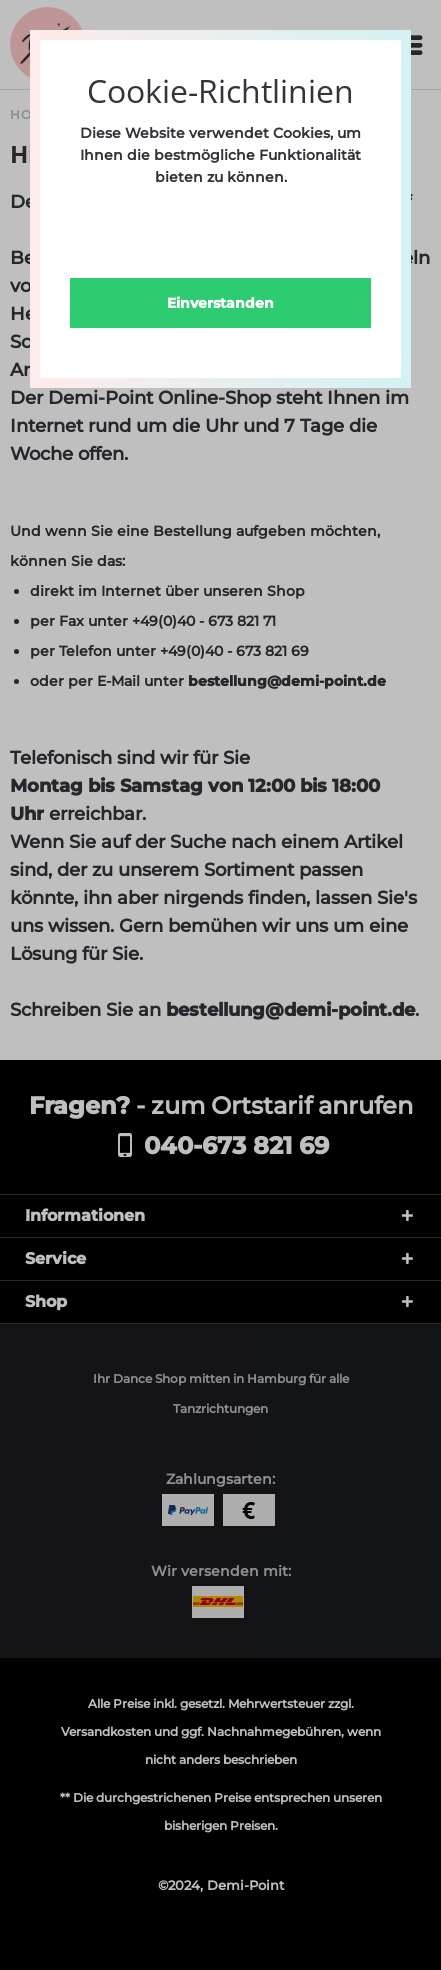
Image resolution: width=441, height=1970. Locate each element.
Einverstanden (220, 303)
